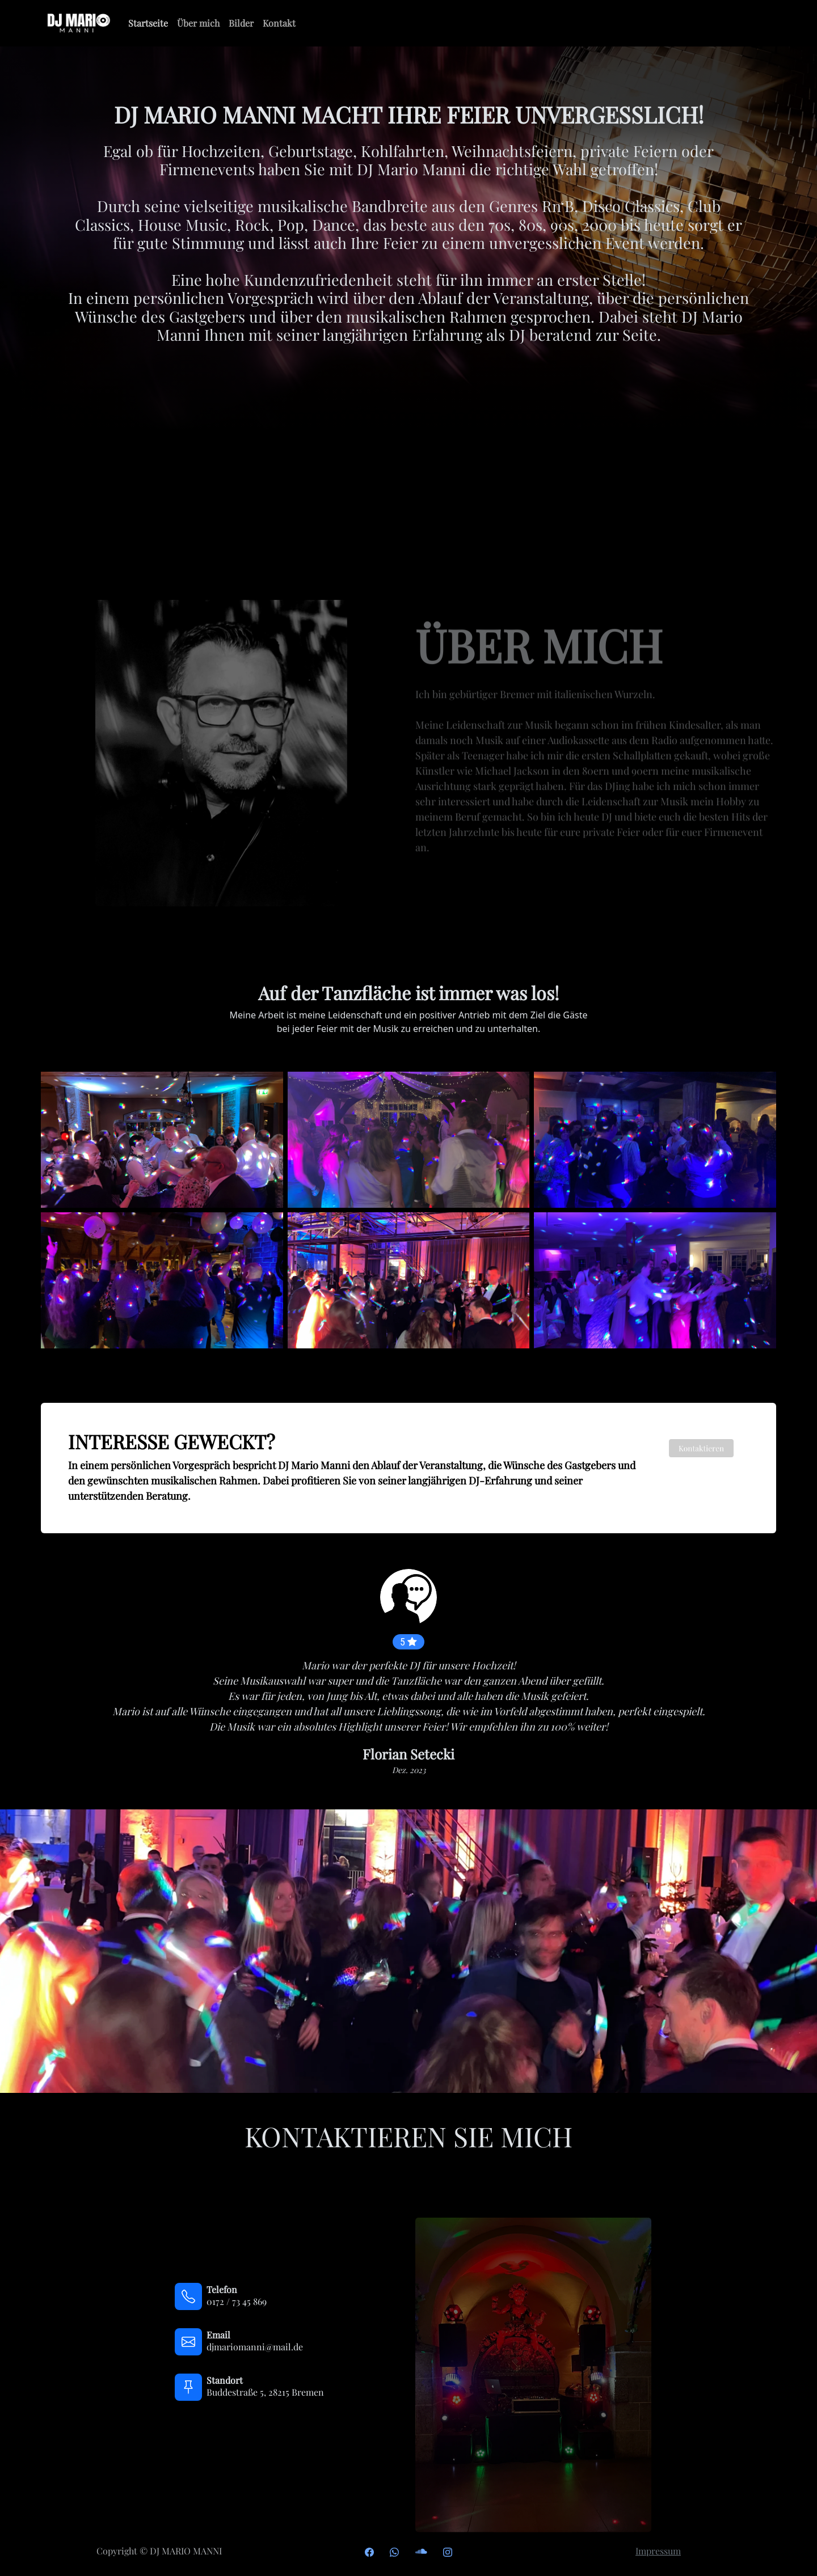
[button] (53, 1680)
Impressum (658, 2551)
